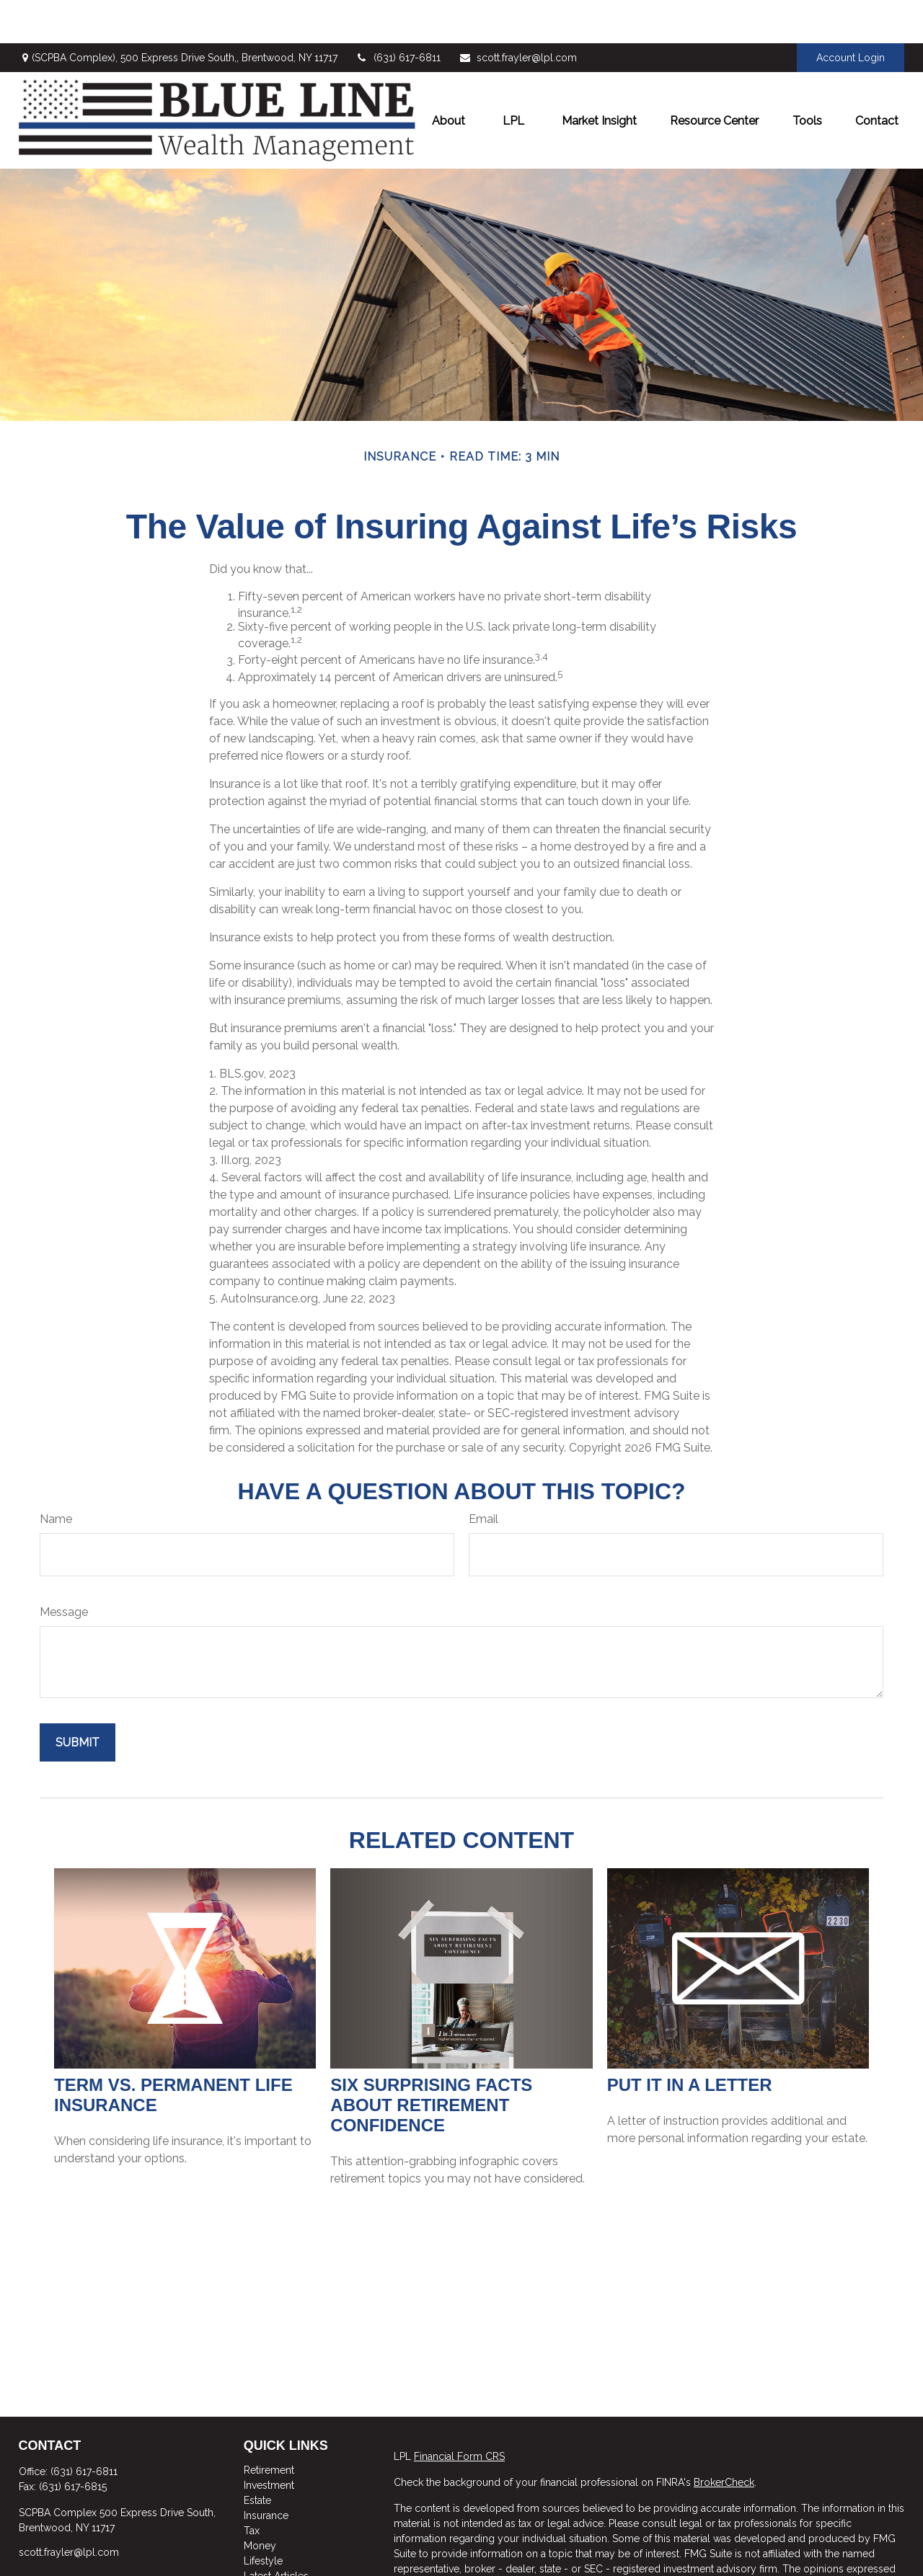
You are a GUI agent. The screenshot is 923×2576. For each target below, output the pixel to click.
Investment (269, 2442)
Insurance (266, 2472)
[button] (448, 77)
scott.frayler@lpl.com (518, 14)
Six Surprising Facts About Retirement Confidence (431, 2062)
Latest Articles (276, 2533)
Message (64, 1569)
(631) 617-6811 (398, 14)
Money (260, 2502)
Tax (252, 2487)
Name (56, 1476)
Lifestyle (263, 2517)
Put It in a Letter (689, 2041)
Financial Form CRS (459, 2413)
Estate (257, 2457)
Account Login (850, 14)
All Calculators (278, 2563)
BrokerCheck (724, 2439)
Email (483, 1476)
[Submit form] (77, 1699)
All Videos (268, 2548)
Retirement (269, 2427)
